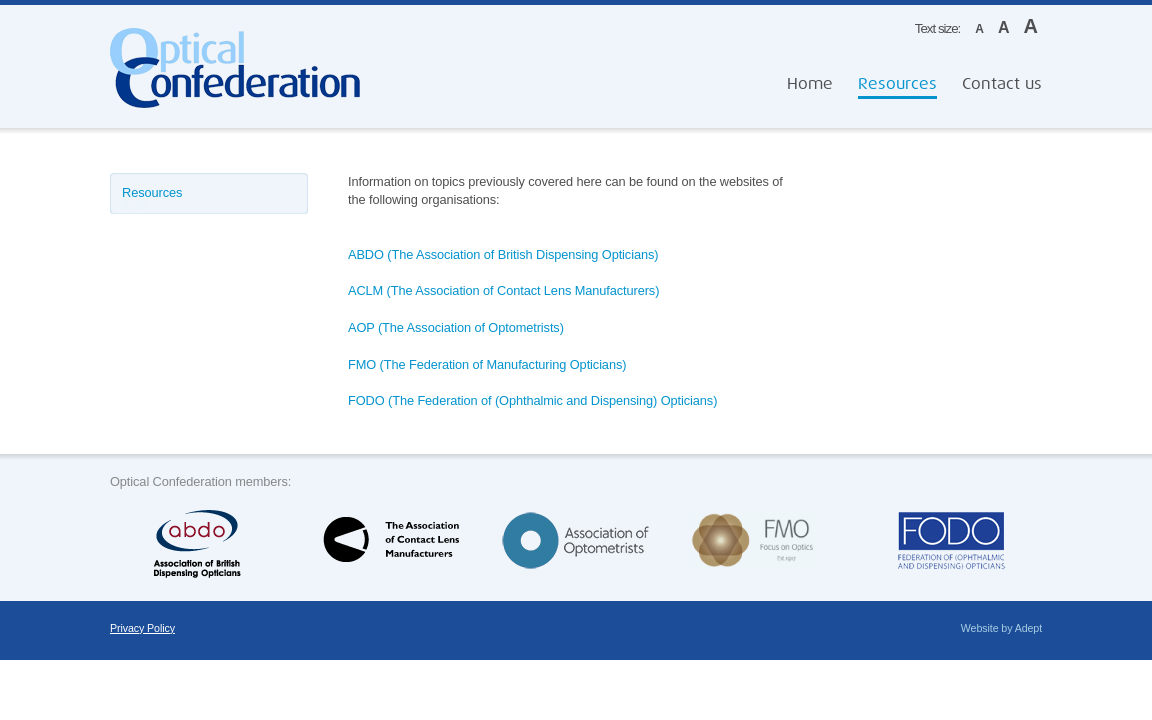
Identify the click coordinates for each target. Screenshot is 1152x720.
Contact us (1002, 84)
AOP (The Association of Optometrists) (456, 327)
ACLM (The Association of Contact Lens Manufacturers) (503, 290)
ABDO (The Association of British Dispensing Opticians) (503, 254)
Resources (897, 84)
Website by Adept (1001, 628)
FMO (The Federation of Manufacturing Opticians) (487, 364)
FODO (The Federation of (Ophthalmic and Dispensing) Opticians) (532, 400)
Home (810, 84)
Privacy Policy (142, 628)
